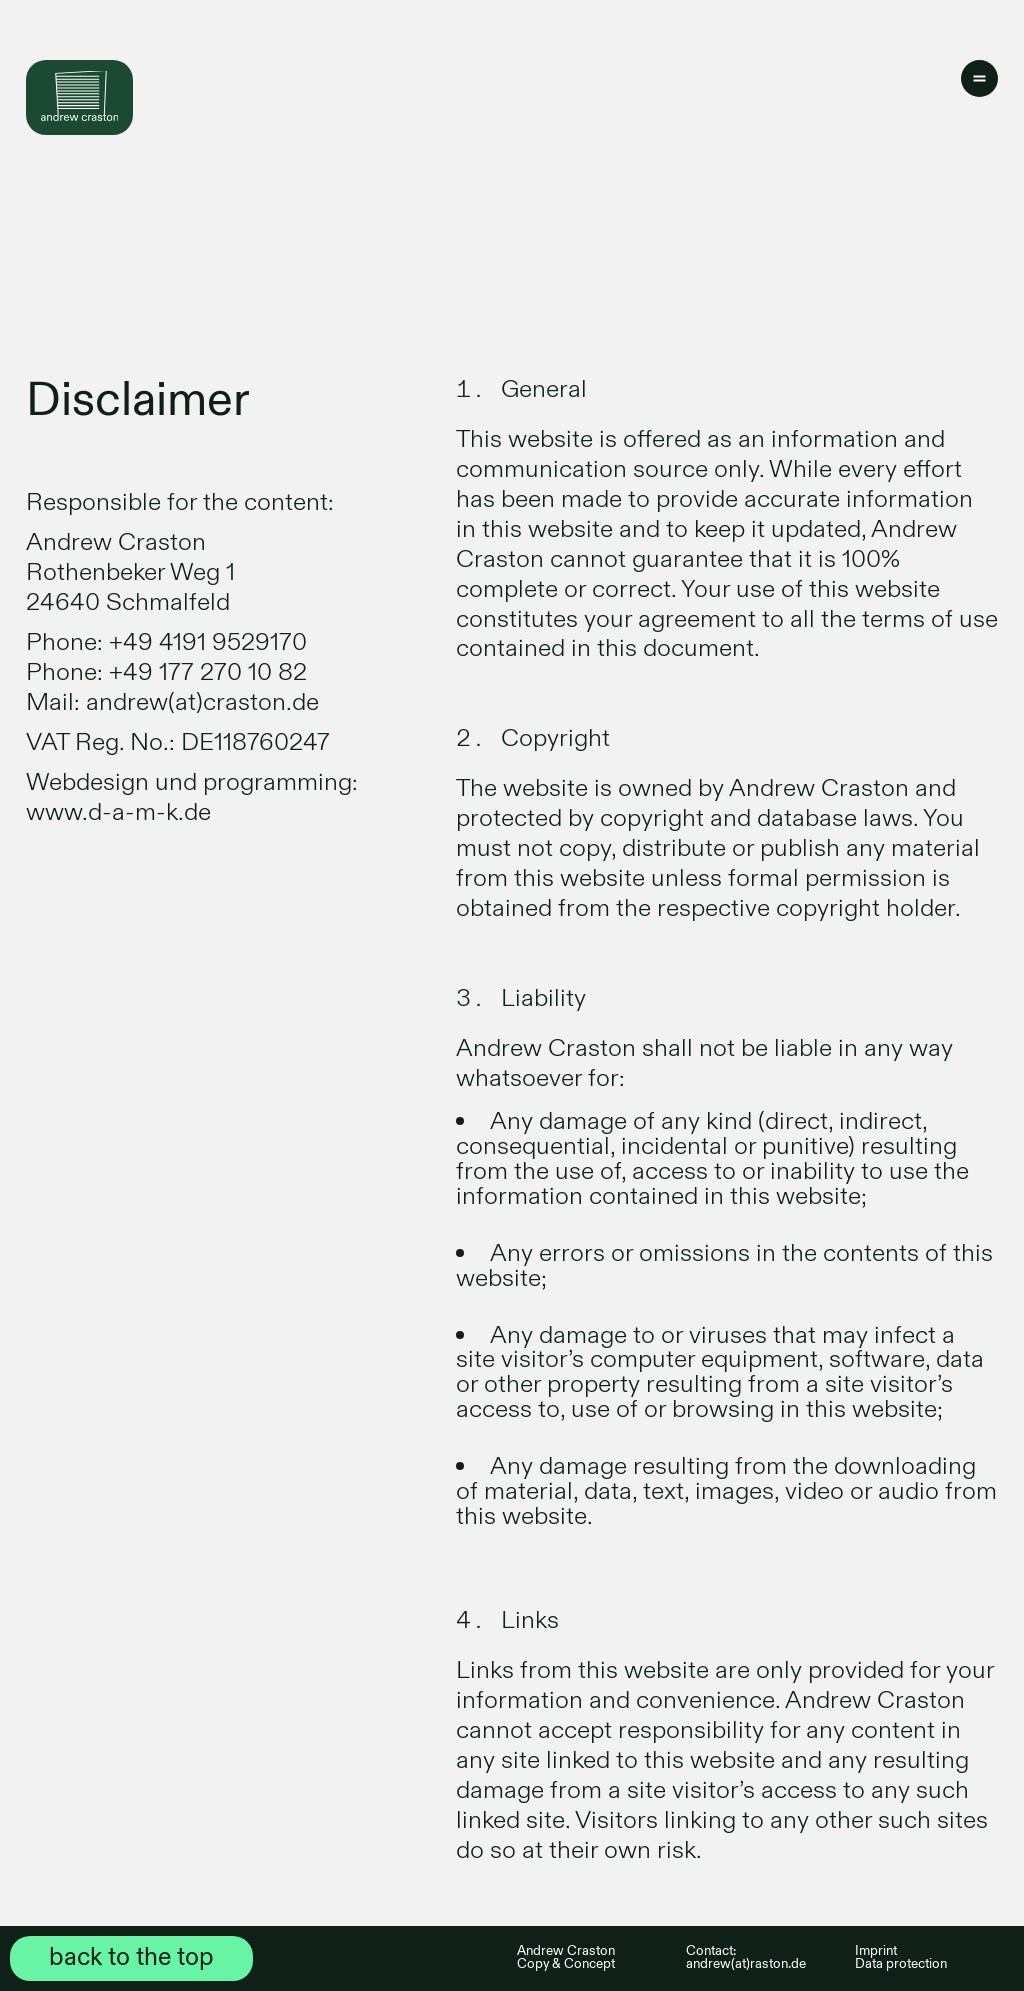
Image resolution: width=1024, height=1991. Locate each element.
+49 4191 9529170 (208, 642)
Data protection (901, 1964)
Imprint (876, 1951)
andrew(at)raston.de (746, 1964)
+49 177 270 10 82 (208, 672)
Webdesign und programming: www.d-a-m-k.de (192, 797)
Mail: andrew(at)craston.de (172, 702)
